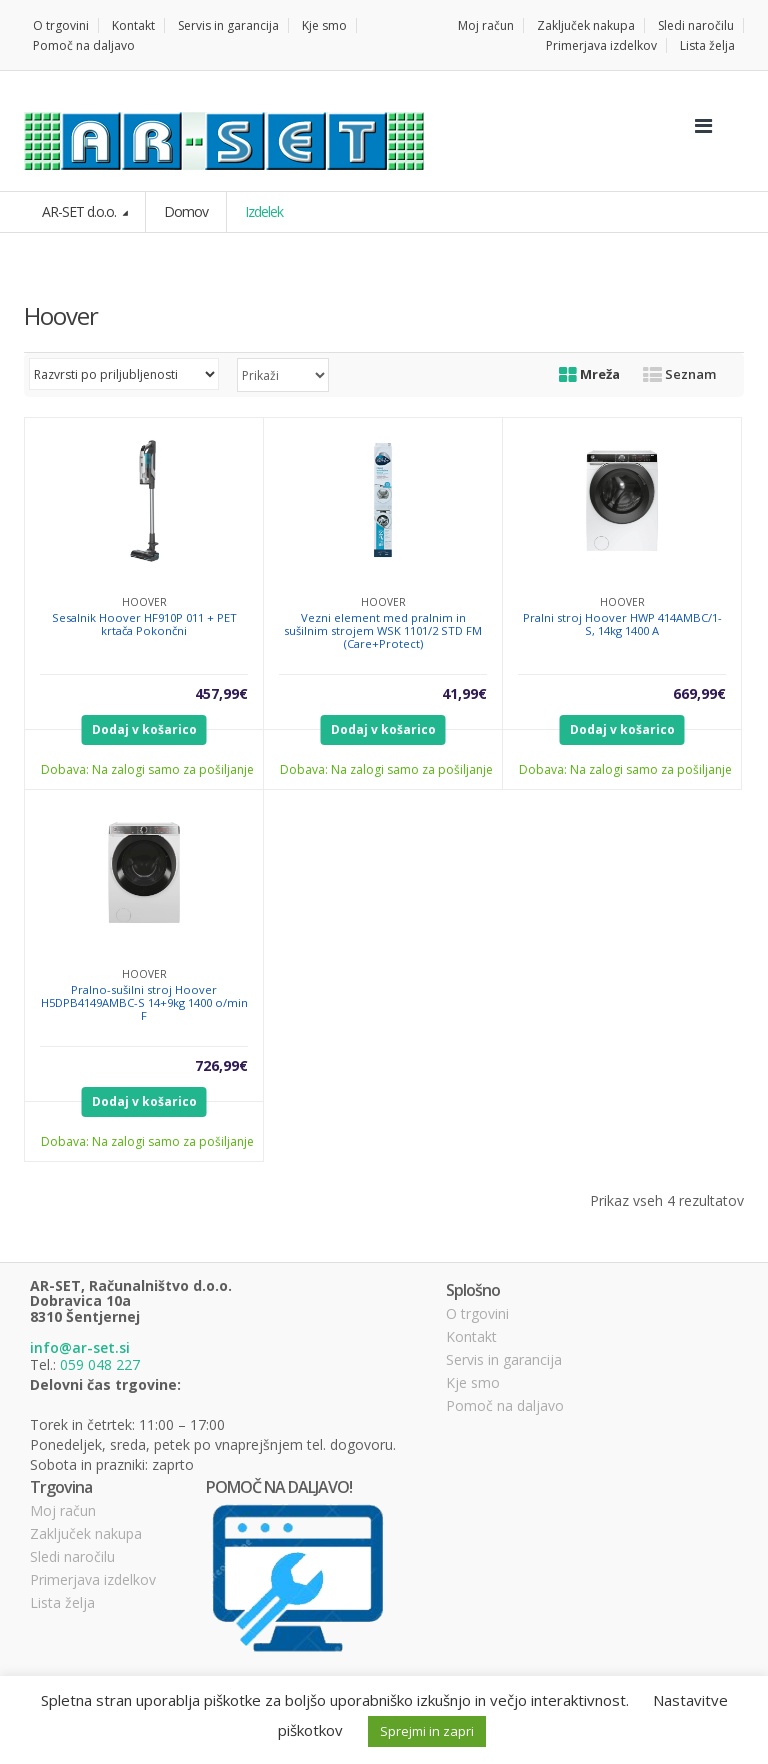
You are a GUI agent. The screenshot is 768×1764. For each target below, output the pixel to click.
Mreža (589, 374)
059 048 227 (100, 1364)
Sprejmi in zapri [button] (427, 1731)
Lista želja (707, 45)
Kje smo (324, 25)
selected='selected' (283, 375)
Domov (186, 211)
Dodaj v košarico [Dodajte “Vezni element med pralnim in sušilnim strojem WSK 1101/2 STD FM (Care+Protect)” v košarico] (383, 729)
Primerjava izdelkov (601, 45)
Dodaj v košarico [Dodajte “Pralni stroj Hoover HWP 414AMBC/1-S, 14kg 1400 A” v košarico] (622, 729)
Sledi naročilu (696, 25)
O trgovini (61, 25)
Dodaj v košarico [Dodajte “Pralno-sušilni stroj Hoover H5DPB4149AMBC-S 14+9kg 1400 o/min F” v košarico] (144, 1101)
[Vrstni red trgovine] (124, 374)
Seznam (679, 374)
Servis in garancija (228, 25)
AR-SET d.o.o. (80, 211)
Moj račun (486, 25)
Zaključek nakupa (586, 25)
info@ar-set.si (80, 1347)
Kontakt (133, 25)
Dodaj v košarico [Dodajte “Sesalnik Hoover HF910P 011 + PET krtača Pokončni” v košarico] (144, 729)
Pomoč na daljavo (84, 45)
